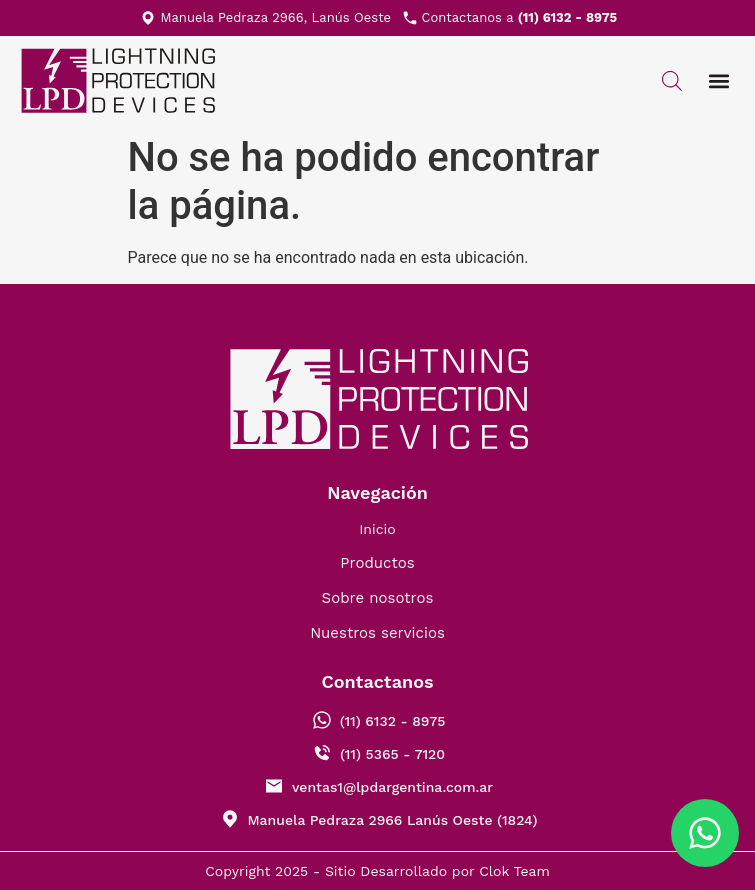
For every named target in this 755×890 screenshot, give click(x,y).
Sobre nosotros (378, 598)
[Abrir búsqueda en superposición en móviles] (672, 81)
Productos (377, 563)
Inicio (377, 529)
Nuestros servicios (377, 633)
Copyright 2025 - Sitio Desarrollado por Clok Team (377, 871)
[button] (718, 81)
